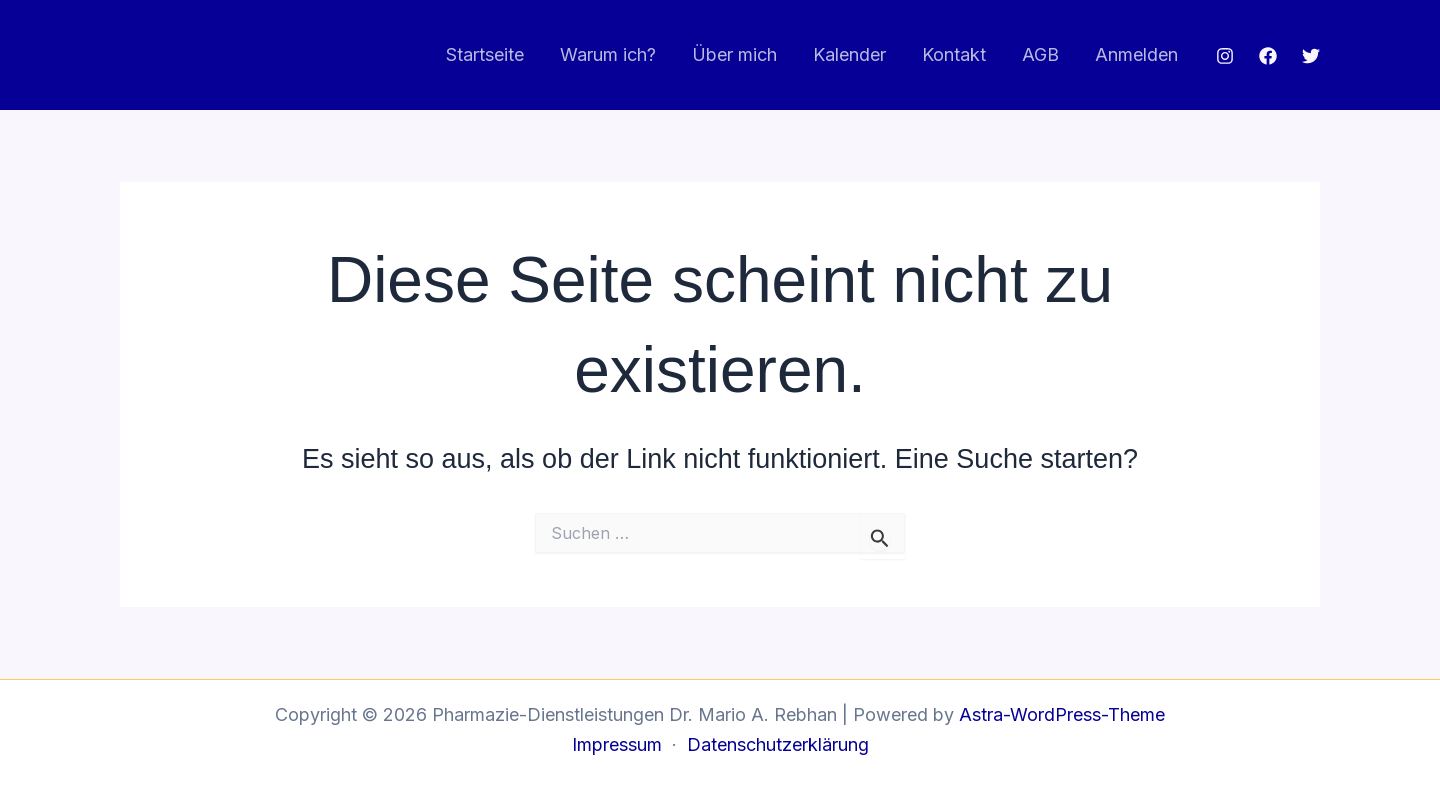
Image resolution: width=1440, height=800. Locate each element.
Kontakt (954, 54)
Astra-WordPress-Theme (1062, 714)
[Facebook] (1268, 56)
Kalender (849, 54)
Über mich (734, 54)
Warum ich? (608, 54)
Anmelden (1136, 54)
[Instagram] (1225, 56)
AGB (1040, 54)
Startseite (485, 54)
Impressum (617, 744)
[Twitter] (1311, 56)
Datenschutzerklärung (778, 744)
